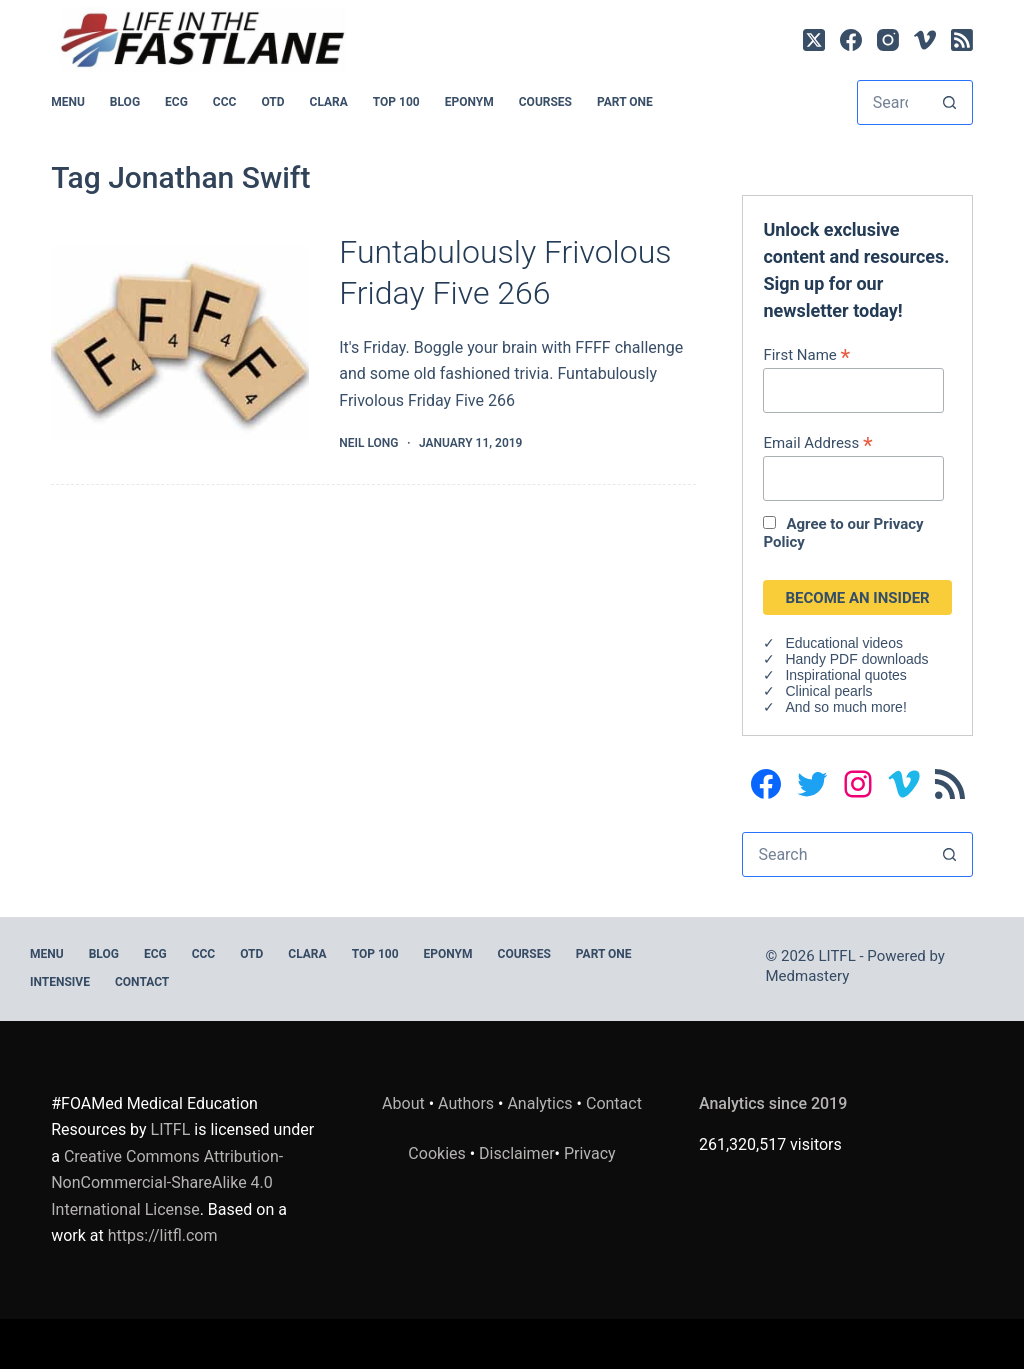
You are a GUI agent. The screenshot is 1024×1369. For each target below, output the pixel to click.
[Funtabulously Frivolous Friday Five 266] (180, 343)
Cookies (438, 1153)
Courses (545, 102)
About (403, 1103)
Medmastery (808, 976)
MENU (68, 102)
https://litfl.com (163, 1235)
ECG (176, 102)
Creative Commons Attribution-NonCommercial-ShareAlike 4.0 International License (167, 1183)
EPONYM (469, 102)
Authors (466, 1103)
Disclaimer (516, 1153)
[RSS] (962, 40)
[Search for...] (892, 102)
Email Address (817, 442)
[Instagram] (888, 40)
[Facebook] (851, 40)
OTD (272, 102)
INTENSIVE (60, 982)
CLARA (329, 102)
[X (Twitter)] (814, 40)
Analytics (539, 1103)
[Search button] (949, 102)
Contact (142, 982)
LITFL (171, 1129)
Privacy (590, 1153)
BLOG (125, 102)
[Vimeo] (925, 40)
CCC (225, 102)
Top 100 (396, 102)
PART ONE (625, 102)
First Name (806, 354)
